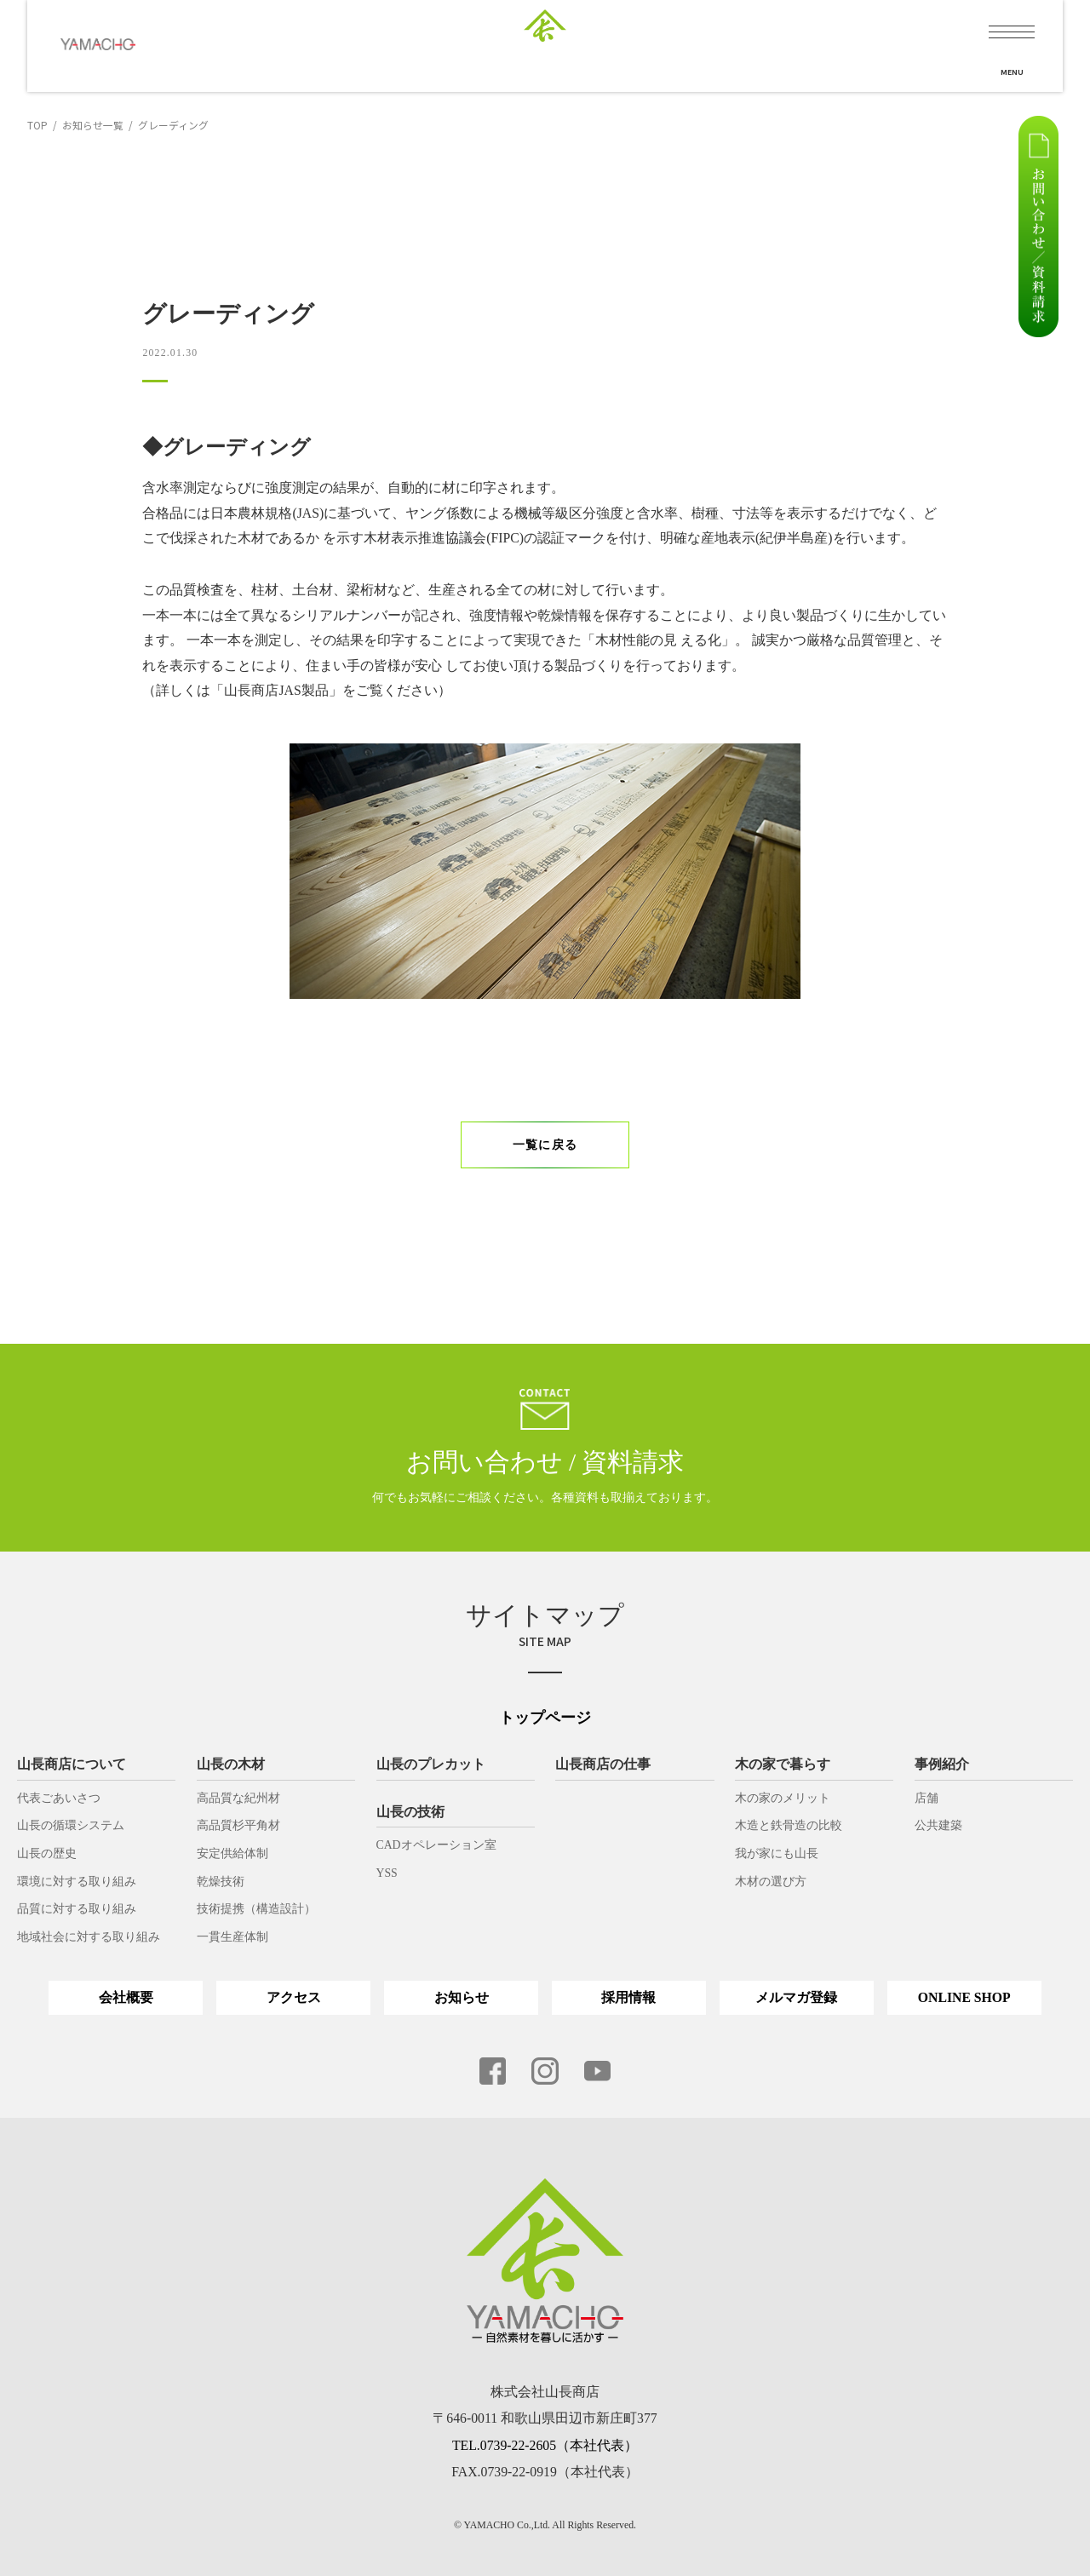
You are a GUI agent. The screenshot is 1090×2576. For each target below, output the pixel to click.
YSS (387, 1873)
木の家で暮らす (782, 1764)
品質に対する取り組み (76, 1908)
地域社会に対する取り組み (88, 1937)
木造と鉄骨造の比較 (788, 1825)
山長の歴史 (47, 1853)
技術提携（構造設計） (256, 1908)
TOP (37, 125)
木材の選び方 (770, 1881)
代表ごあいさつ (58, 1798)
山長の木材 (231, 1764)
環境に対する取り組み (76, 1881)
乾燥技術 (220, 1881)
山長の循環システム (70, 1825)
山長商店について (71, 1764)
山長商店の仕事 (603, 1764)
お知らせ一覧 (92, 125)
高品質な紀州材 (238, 1798)
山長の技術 (410, 1811)
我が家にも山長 (776, 1853)
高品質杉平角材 (238, 1825)
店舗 (926, 1798)
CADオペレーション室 (436, 1845)
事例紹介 (942, 1764)
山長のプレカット (430, 1764)
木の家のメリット (782, 1798)
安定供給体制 (232, 1853)
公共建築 (938, 1825)
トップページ (545, 1717)
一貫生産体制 (232, 1937)
